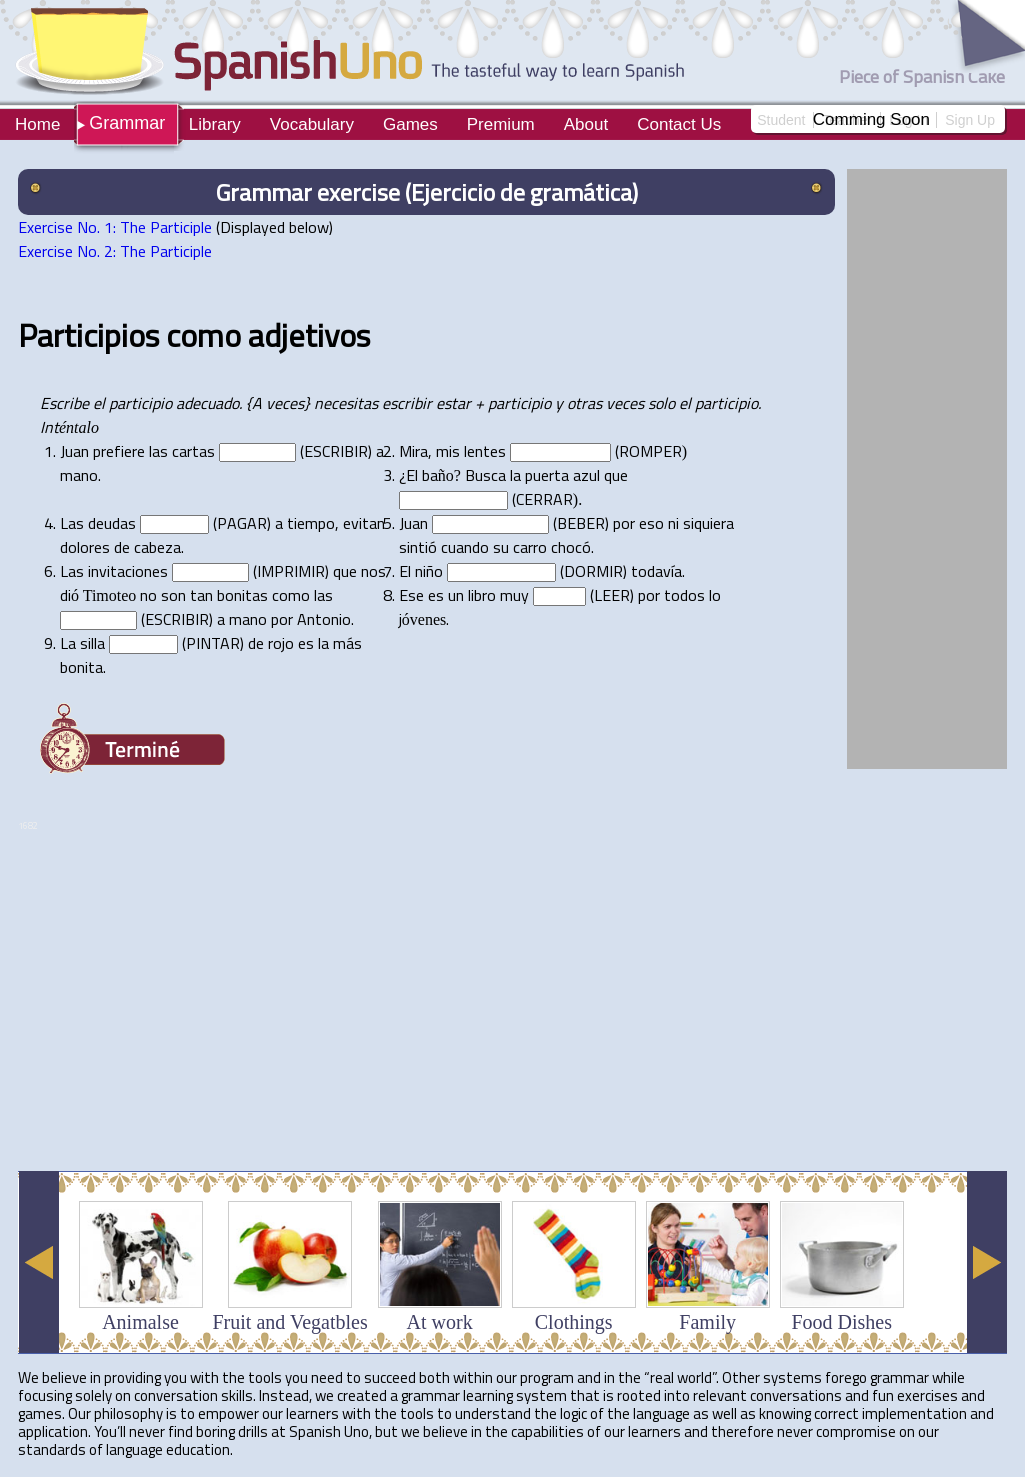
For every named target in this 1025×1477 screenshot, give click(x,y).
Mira (413, 451)
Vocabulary (312, 124)
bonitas (242, 595)
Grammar (127, 123)
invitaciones (128, 571)
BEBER (581, 523)
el (99, 403)
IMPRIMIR (291, 571)
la (515, 475)
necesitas (346, 403)
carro (530, 547)
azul (586, 475)
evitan (364, 523)
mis (448, 451)
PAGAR (242, 523)
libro (482, 595)
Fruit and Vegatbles (290, 1322)
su (501, 547)
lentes (485, 451)
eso (651, 523)
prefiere (119, 451)
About (586, 124)
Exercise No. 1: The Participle (115, 227)
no (148, 595)
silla (92, 643)
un (456, 595)
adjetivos (309, 335)
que (616, 475)
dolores (85, 547)
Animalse (140, 1322)
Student (781, 120)
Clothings (574, 1322)
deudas (112, 523)
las (158, 451)
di (65, 595)
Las (72, 523)
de (122, 547)
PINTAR (213, 643)
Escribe (64, 403)
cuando (465, 547)
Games (410, 124)
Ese (411, 595)
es (436, 595)
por (624, 523)
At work (440, 1322)
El (412, 475)
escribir (407, 403)
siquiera (708, 523)
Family (707, 1322)
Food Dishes (841, 1322)
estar (453, 403)
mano (79, 475)
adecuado (207, 403)
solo (661, 403)
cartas (193, 451)
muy (514, 595)
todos (684, 595)
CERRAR (544, 499)
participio (140, 403)
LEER (612, 595)
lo (715, 595)
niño (429, 571)
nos (373, 571)
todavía (656, 571)
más (347, 643)
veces (625, 403)
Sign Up (970, 120)
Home (37, 124)
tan (201, 595)
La (68, 643)
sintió (418, 547)
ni (673, 523)
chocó (571, 547)
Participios (88, 335)
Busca (485, 475)
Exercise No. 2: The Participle (115, 251)
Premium (501, 124)
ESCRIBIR (336, 451)
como (203, 335)
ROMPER (650, 451)
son (173, 595)
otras (584, 403)
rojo (281, 643)
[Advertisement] (382, 1106)
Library (215, 124)
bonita (81, 667)
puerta (547, 475)
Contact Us (679, 124)
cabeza (157, 547)
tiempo (311, 523)
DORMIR (593, 571)
